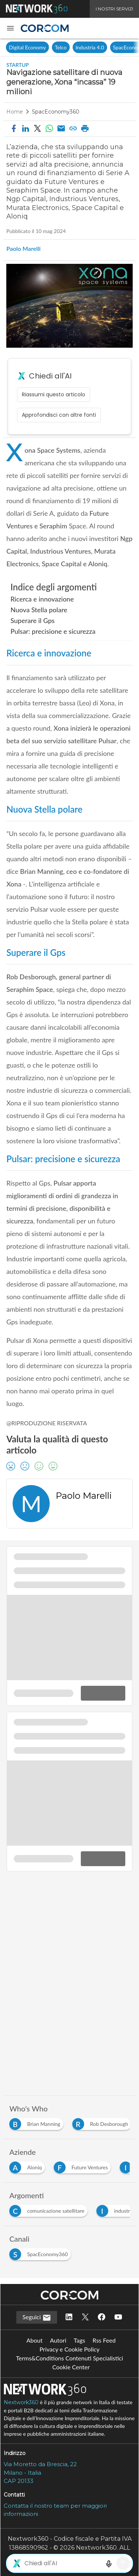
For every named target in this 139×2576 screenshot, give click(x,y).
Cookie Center (71, 2366)
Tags (79, 2340)
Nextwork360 (21, 2402)
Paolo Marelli (23, 249)
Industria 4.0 (90, 47)
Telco (61, 47)
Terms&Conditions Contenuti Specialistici (69, 2358)
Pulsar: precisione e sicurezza (52, 631)
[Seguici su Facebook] (101, 2317)
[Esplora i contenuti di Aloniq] (28, 2165)
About (34, 2340)
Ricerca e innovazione (42, 599)
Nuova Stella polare (38, 610)
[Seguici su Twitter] (85, 2317)
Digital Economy (27, 47)
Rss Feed (104, 2340)
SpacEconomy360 (55, 111)
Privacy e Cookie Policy (69, 2349)
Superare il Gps (32, 620)
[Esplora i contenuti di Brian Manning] (37, 2122)
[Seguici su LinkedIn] (68, 2317)
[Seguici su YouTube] (118, 2317)
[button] (10, 28)
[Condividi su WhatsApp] (49, 129)
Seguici (36, 2317)
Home (14, 111)
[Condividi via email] (61, 129)
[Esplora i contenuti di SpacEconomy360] (41, 2252)
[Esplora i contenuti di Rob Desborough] (103, 2122)
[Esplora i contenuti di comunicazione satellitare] (49, 2209)
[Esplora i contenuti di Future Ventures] (84, 2165)
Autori (58, 2340)
